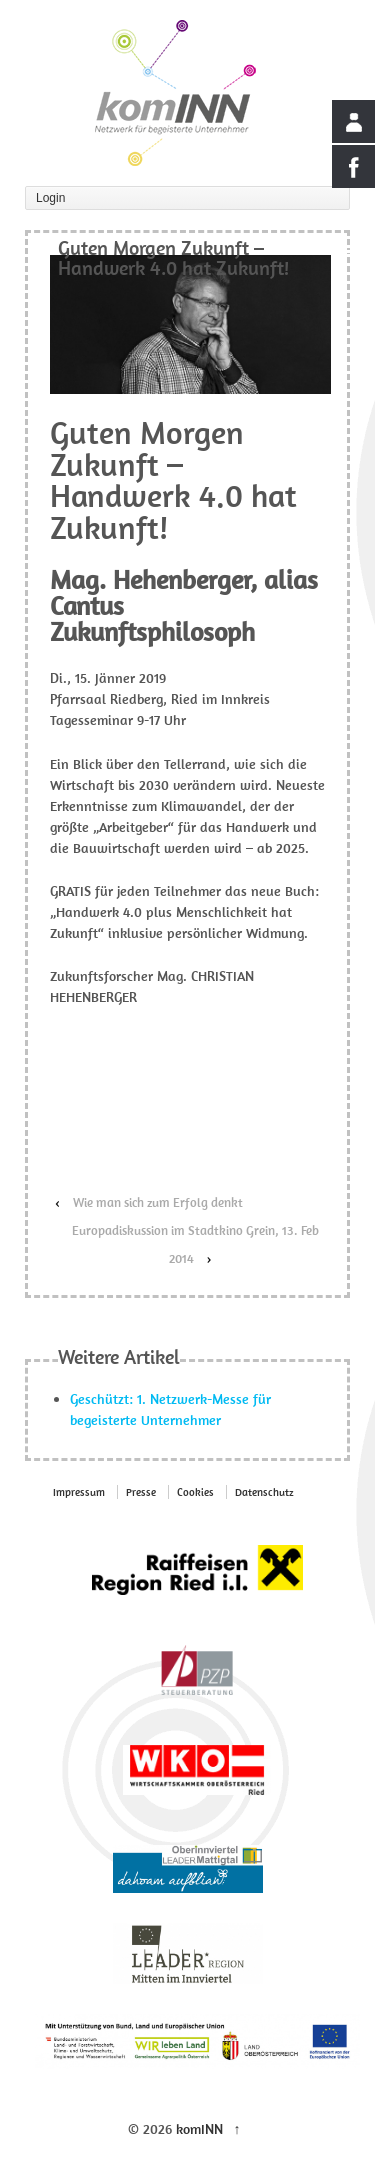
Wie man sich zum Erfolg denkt (158, 1202)
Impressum (79, 1492)
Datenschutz (264, 1492)
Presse (141, 1492)
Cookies (195, 1492)
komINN (199, 2129)
